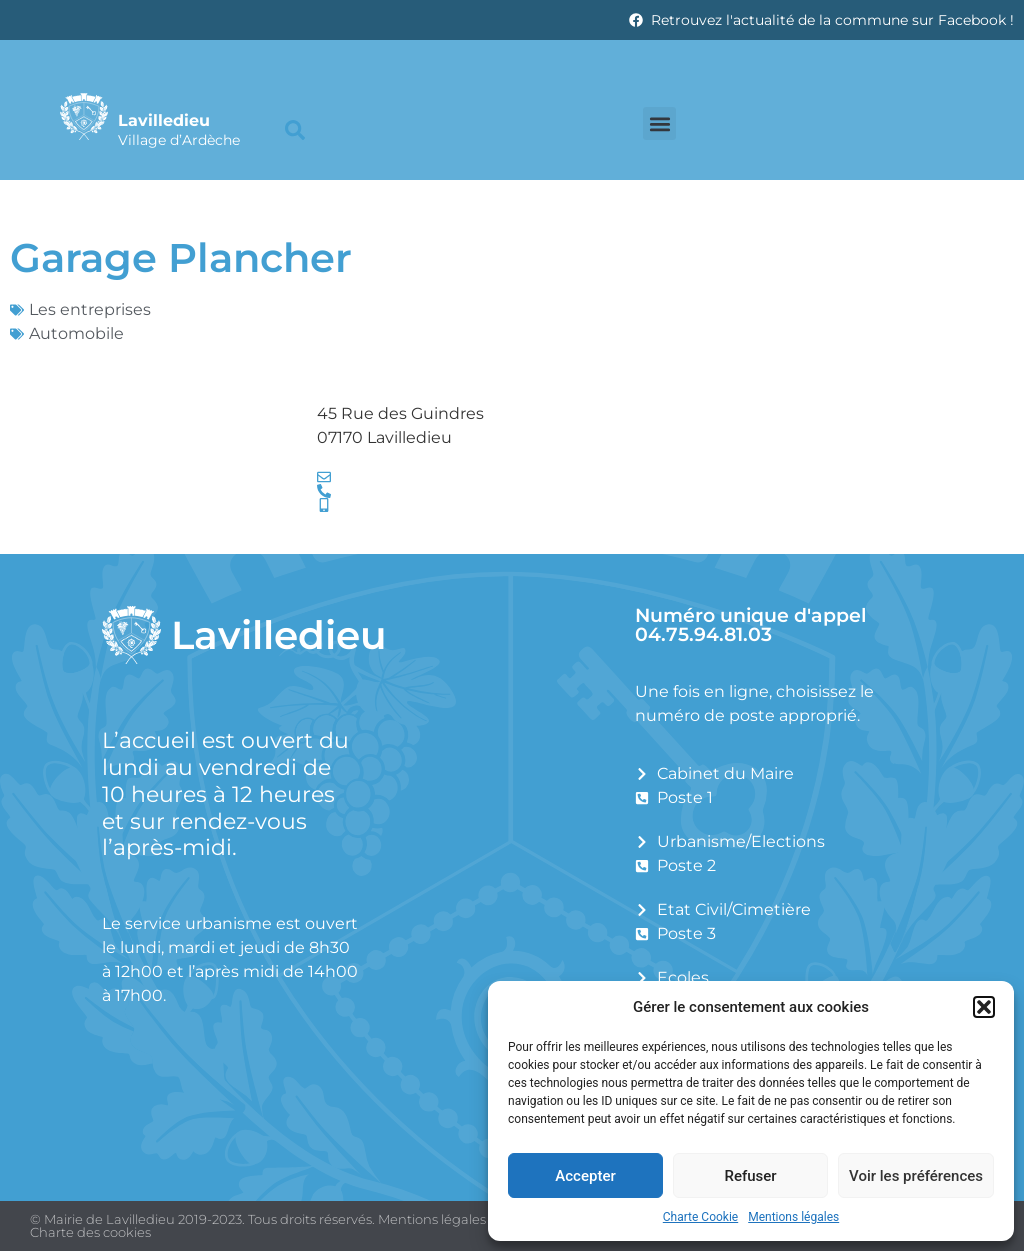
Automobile (76, 333)
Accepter (585, 1176)
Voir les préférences (916, 1176)
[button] (984, 1007)
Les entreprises (90, 309)
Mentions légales (793, 1217)
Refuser (750, 1176)
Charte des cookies (90, 1232)
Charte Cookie (700, 1217)
